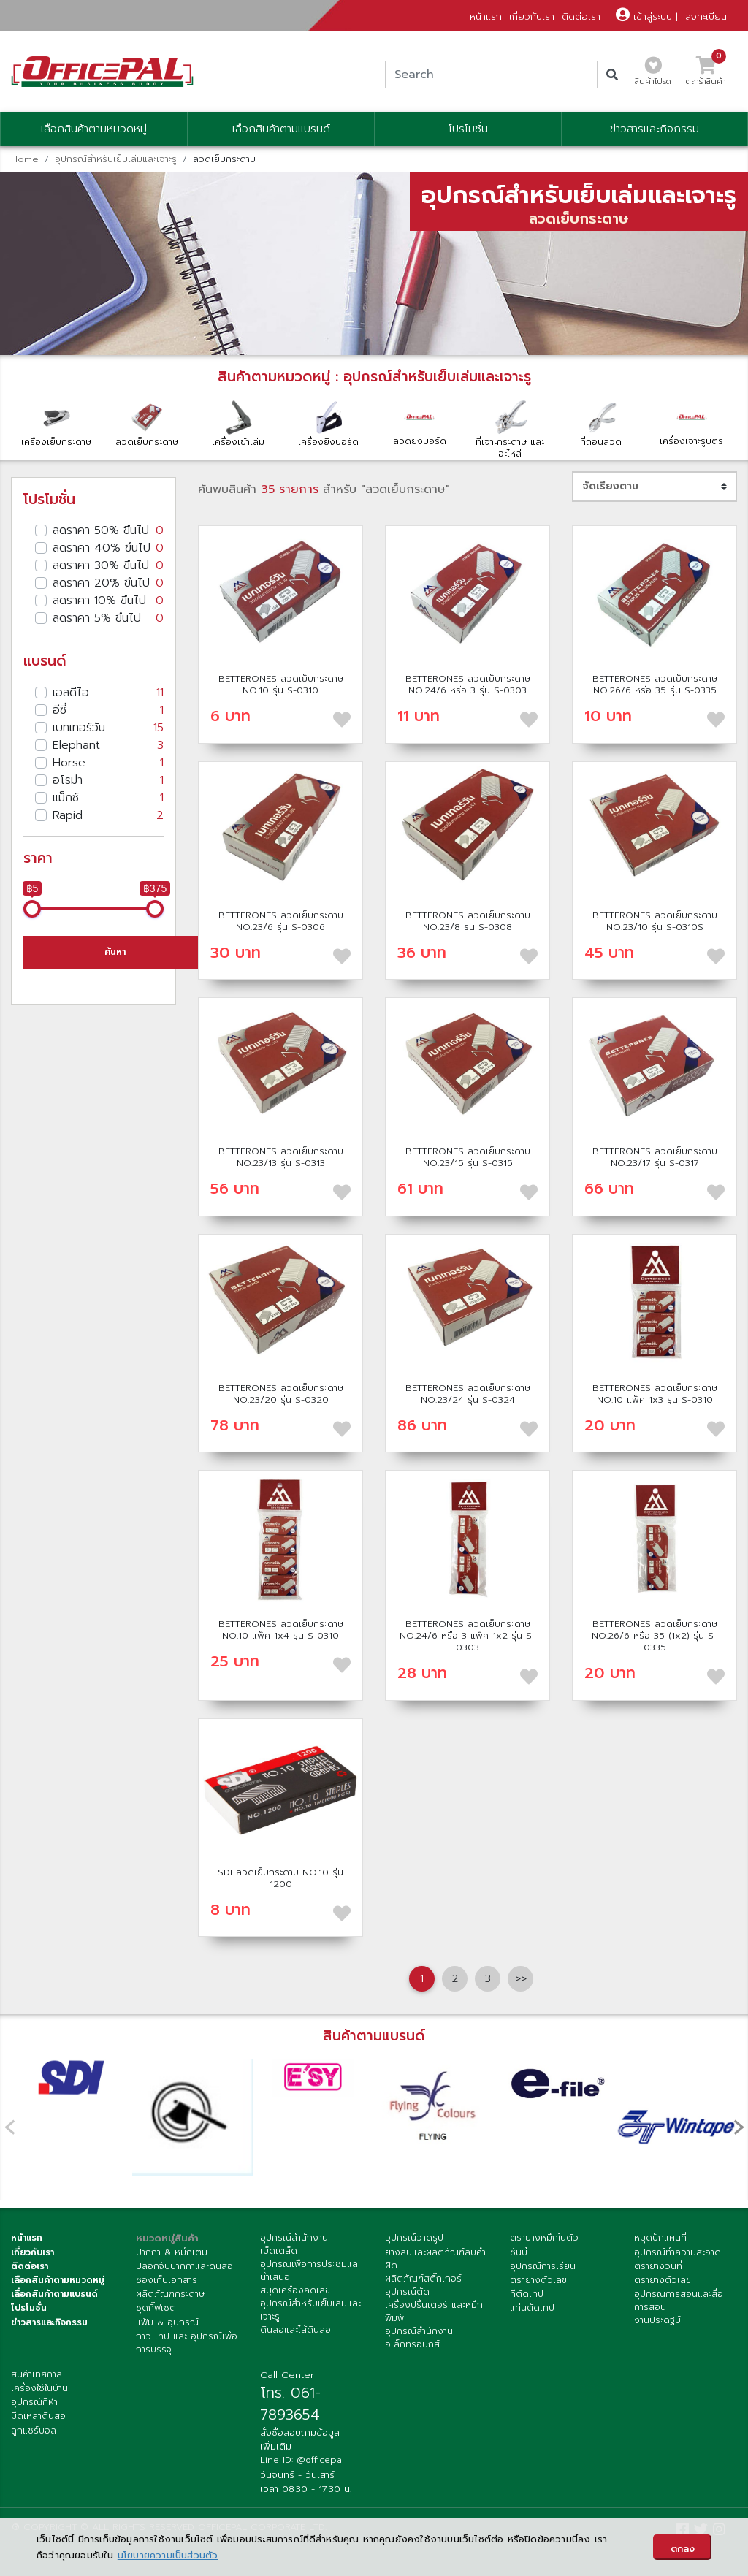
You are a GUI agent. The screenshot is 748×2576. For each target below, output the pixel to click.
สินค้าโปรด (653, 75)
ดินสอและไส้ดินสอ (295, 2329)
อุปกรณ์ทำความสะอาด (677, 2252)
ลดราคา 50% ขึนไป (108, 530)
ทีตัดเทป (526, 2294)
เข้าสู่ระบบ (644, 16)
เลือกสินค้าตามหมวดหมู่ (94, 129)
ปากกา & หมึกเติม (171, 2252)
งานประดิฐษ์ (657, 2320)
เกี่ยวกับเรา (531, 16)
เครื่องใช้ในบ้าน (39, 2388)
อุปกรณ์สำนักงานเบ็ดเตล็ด (294, 2244)
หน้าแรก (486, 16)
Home (25, 159)
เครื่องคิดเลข (304, 2290)
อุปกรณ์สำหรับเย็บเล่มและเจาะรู (116, 159)
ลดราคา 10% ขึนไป (108, 600)
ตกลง (683, 2549)
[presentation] (738, 2126)
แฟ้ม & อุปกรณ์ (167, 2322)
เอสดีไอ (108, 692)
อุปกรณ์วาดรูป (414, 2237)
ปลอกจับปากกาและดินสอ (184, 2266)
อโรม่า (108, 780)
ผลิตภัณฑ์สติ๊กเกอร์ (423, 2278)
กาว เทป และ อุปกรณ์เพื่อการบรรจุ (186, 2343)
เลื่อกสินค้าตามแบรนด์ (54, 2294)
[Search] (491, 74)
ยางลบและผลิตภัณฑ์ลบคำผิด (435, 2259)
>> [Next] (521, 1978)
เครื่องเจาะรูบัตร (691, 423)
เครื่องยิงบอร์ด (328, 423)
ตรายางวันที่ (658, 2266)
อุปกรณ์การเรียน (543, 2266)
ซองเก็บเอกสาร (166, 2280)
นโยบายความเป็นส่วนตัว (168, 2555)
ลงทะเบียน (706, 16)
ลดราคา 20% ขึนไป (108, 583)
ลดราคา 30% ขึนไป (108, 565)
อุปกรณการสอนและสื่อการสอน (678, 2300)
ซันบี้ (518, 2252)
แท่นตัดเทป (532, 2307)
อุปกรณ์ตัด (407, 2291)
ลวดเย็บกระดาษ (147, 423)
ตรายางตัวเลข (538, 2280)
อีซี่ (108, 710)
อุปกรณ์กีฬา (34, 2402)
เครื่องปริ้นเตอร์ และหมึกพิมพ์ (434, 2311)
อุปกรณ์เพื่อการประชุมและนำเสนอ (310, 2270)
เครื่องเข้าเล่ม (238, 423)
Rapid (108, 815)
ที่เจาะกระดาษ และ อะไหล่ (510, 429)
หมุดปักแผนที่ (660, 2237)
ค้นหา (115, 952)
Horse (108, 762)
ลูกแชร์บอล (33, 2430)
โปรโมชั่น (468, 129)
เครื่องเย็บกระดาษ (56, 423)
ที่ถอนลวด (601, 423)
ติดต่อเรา (581, 16)
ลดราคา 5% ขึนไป (108, 618)
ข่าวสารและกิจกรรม (654, 129)
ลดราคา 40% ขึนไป (108, 548)
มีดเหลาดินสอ (38, 2416)
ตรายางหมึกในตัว (544, 2237)
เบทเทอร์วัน (108, 727)
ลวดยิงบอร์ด (419, 423)
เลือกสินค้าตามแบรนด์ (281, 129)
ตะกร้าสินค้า (706, 75)
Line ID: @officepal (302, 2459)
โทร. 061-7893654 (290, 2404)
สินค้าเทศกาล (36, 2374)
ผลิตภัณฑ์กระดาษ (170, 2294)
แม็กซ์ (108, 798)
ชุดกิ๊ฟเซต (156, 2307)
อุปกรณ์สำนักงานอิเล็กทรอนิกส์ (419, 2338)
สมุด (269, 2290)
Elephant (108, 745)
